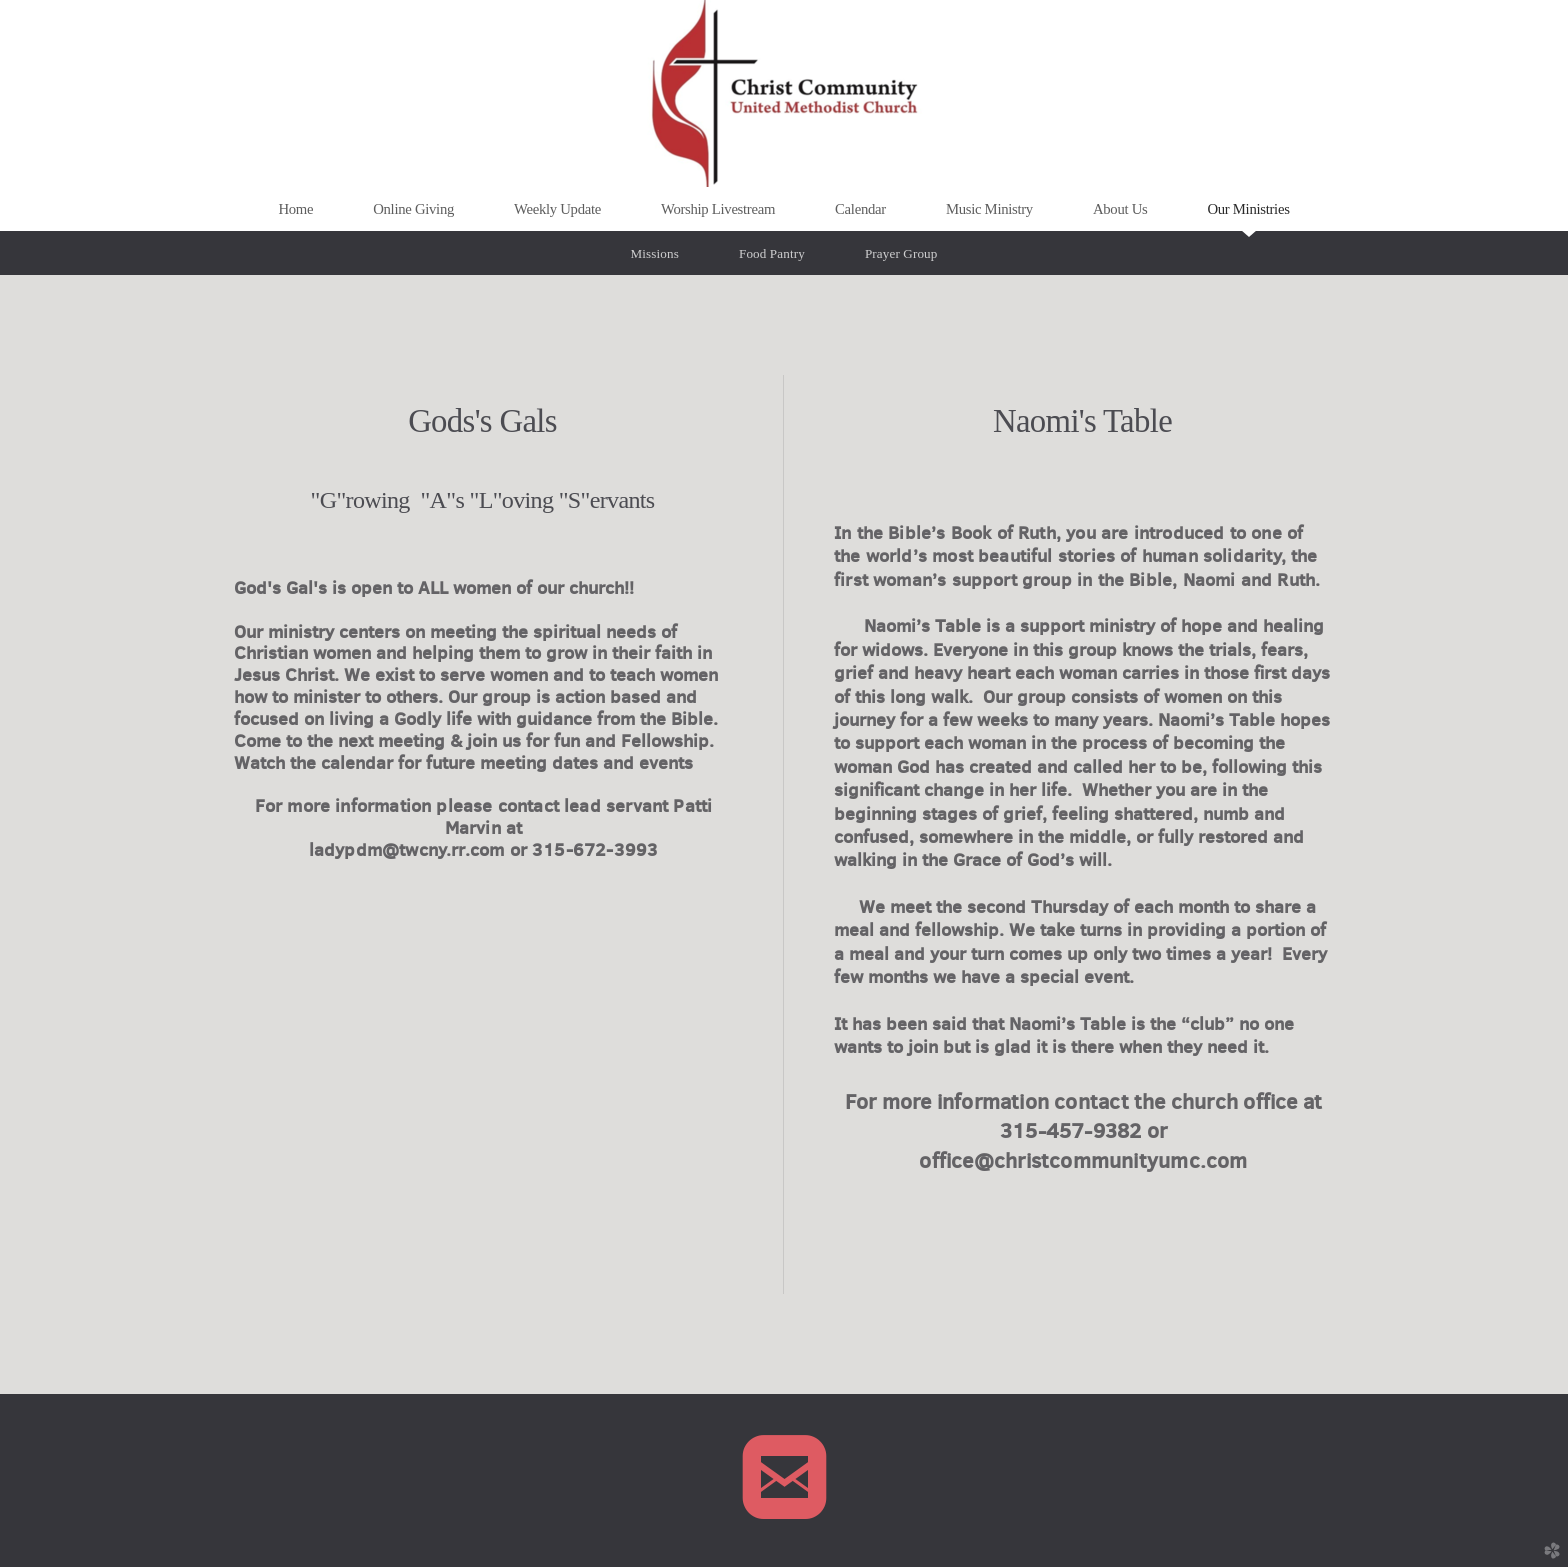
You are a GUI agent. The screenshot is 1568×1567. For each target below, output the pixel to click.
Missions (655, 253)
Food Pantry (772, 253)
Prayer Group (901, 253)
